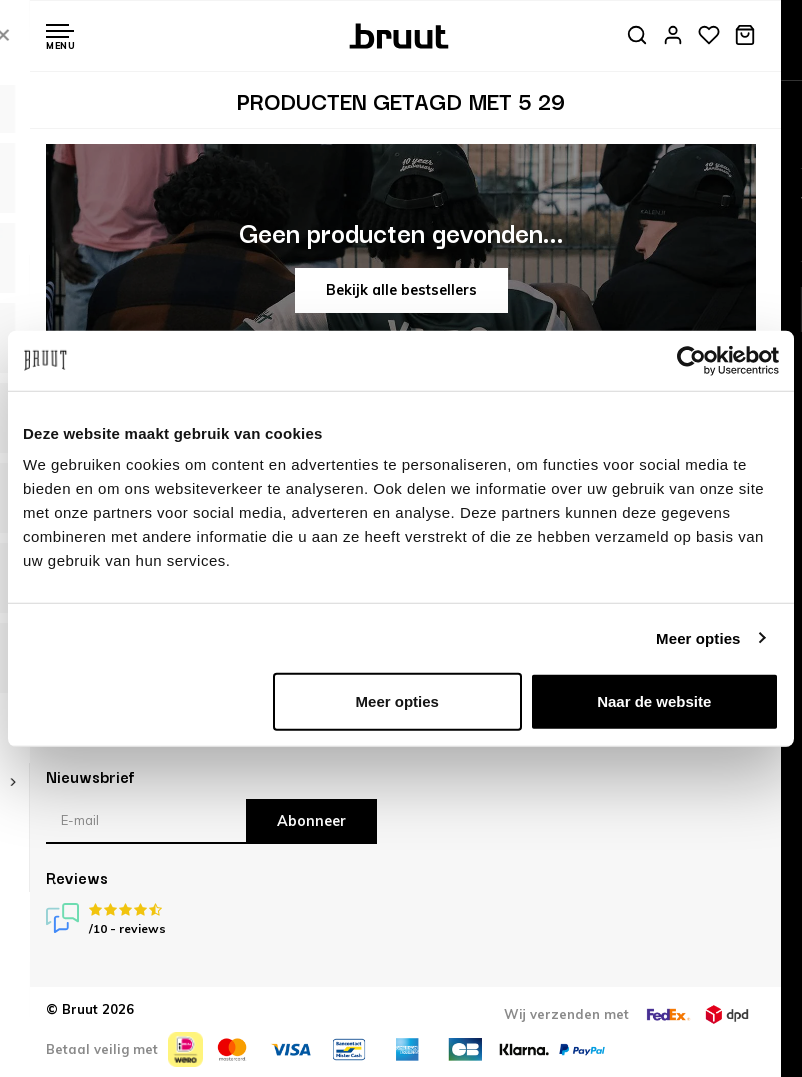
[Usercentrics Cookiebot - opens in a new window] (691, 360)
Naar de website (654, 701)
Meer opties (698, 637)
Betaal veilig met (102, 1049)
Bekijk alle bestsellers (401, 290)
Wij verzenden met (566, 1014)
